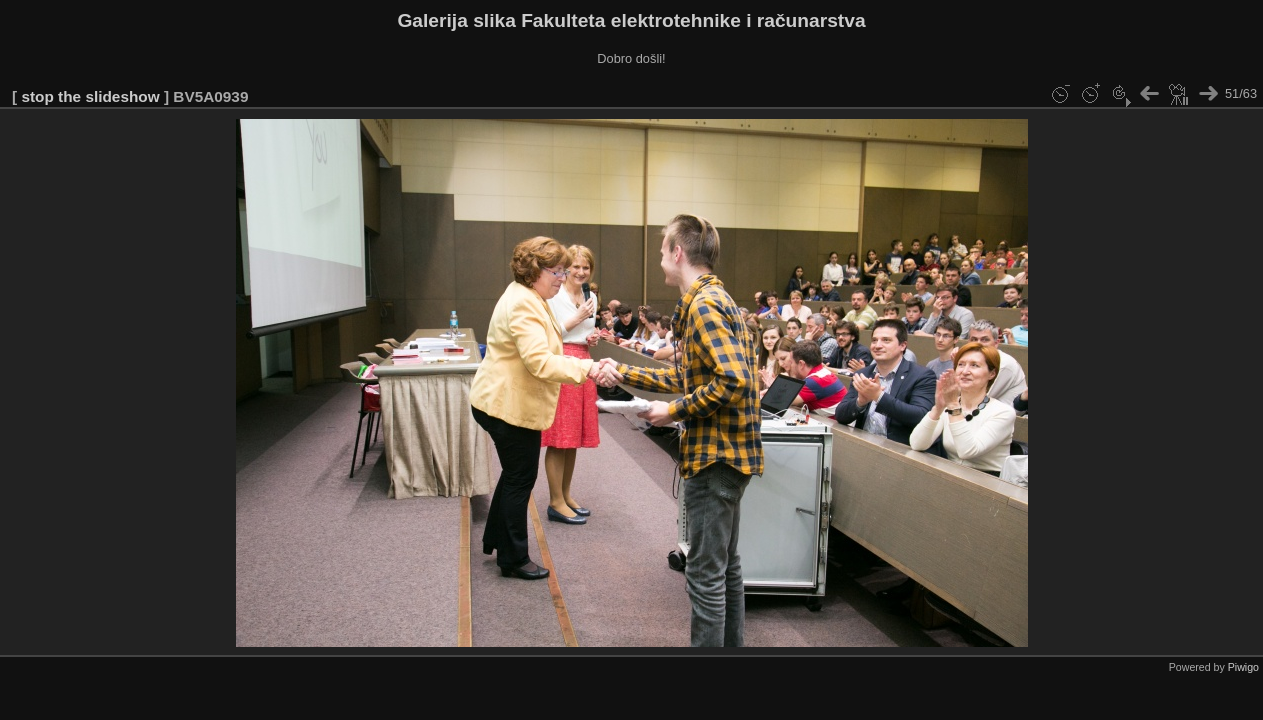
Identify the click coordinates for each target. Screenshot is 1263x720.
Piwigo (1243, 667)
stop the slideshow (90, 96)
